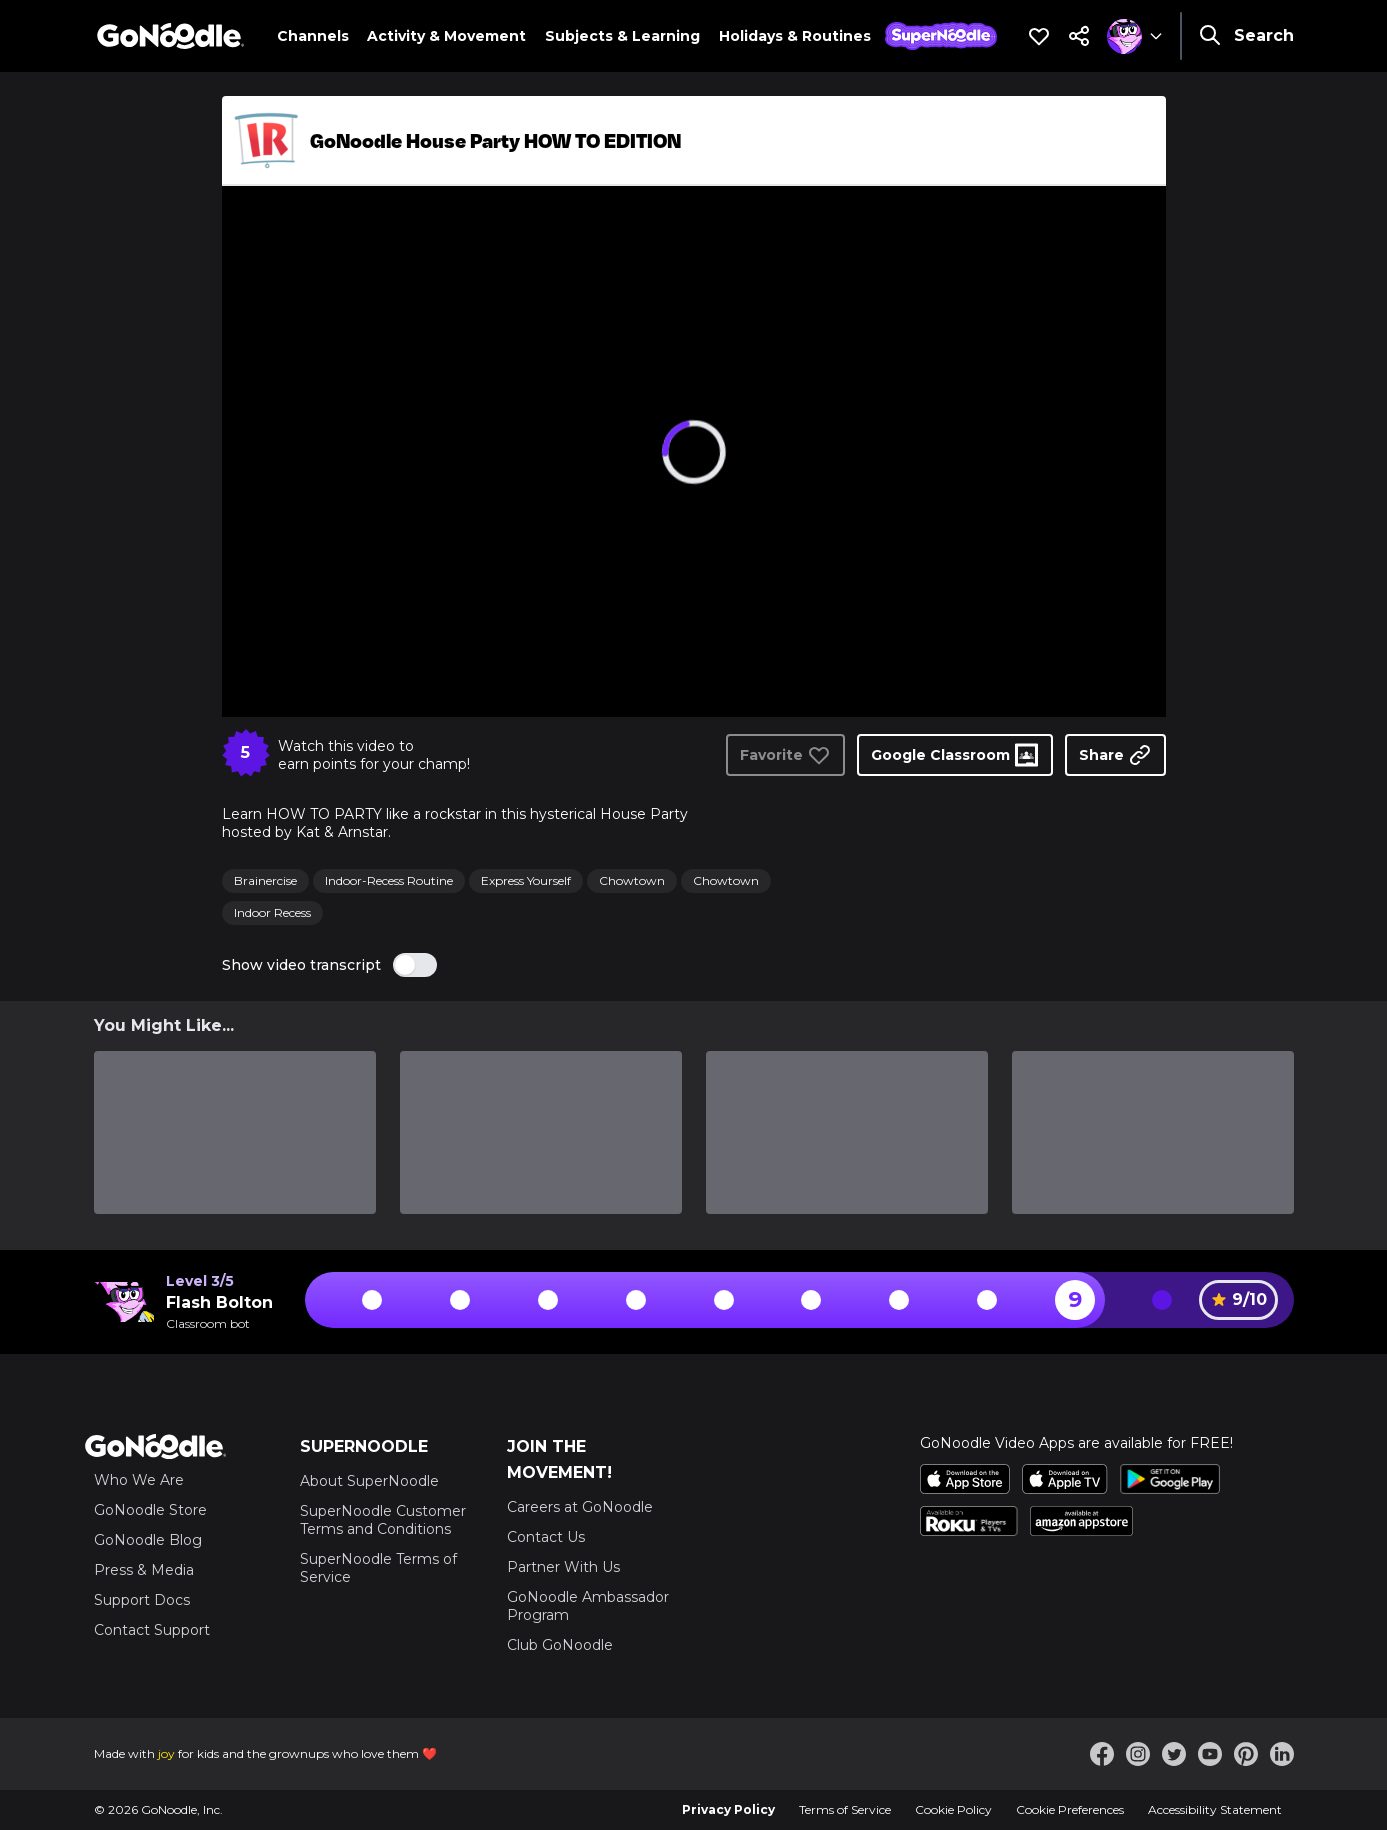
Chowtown (632, 880)
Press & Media (144, 1570)
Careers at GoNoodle (580, 1507)
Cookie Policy (953, 1809)
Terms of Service (845, 1809)
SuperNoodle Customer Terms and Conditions (383, 1520)
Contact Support (152, 1630)
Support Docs (142, 1600)
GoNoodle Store (150, 1510)
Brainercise (265, 880)
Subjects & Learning (622, 36)
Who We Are (139, 1480)
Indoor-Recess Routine (389, 880)
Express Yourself (526, 880)
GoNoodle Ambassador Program (588, 1606)
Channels (313, 36)
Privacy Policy (728, 1809)
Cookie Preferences (1070, 1809)
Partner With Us (563, 1567)
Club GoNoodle (560, 1645)
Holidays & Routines (795, 36)
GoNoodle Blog (148, 1540)
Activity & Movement (446, 36)
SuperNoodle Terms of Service (378, 1568)
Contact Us (546, 1537)
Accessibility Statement (1215, 1809)
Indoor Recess (272, 912)
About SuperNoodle (369, 1481)
